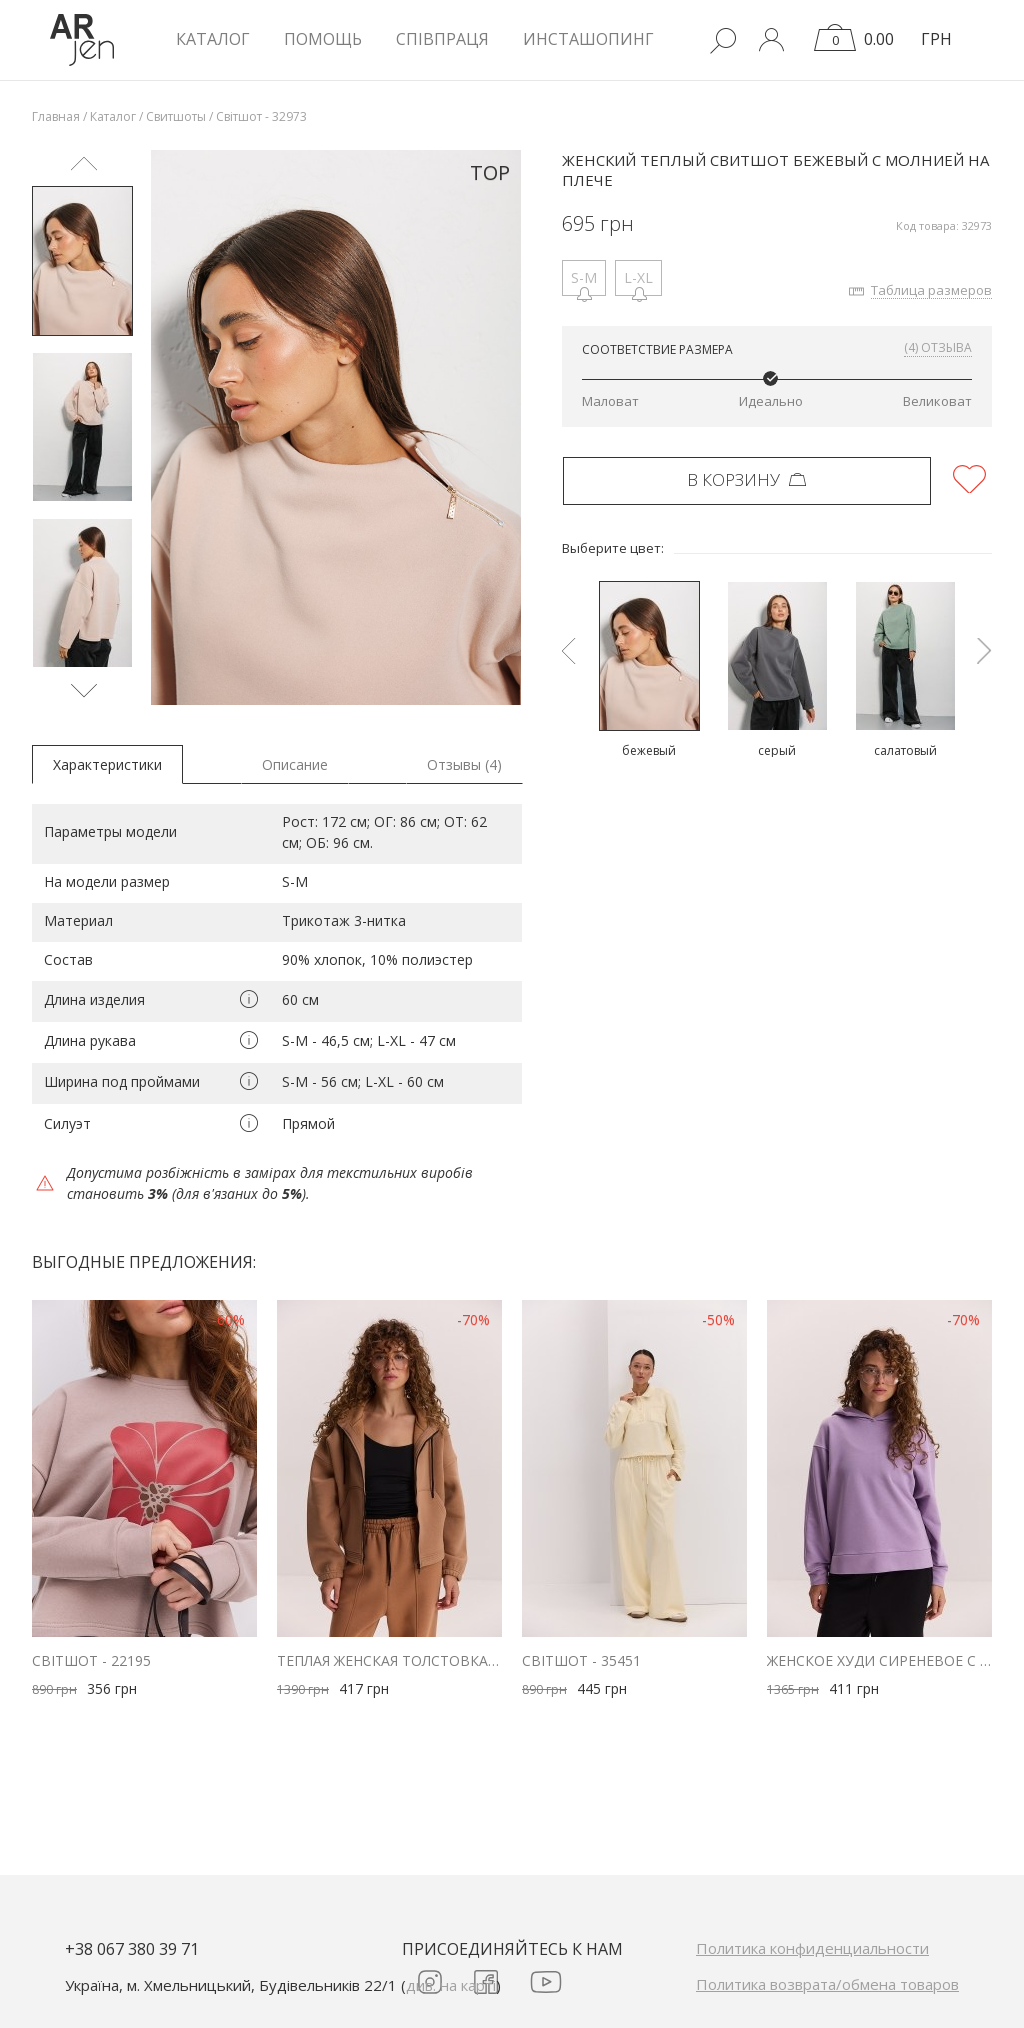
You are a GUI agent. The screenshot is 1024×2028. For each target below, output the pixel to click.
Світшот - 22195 (91, 1660)
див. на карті (451, 1985)
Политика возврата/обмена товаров (827, 1984)
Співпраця (442, 39)
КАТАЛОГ (213, 39)
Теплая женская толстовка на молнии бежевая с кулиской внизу (389, 1660)
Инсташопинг (588, 39)
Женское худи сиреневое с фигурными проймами (879, 1660)
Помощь (323, 39)
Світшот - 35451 (581, 1660)
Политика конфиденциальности (812, 1948)
